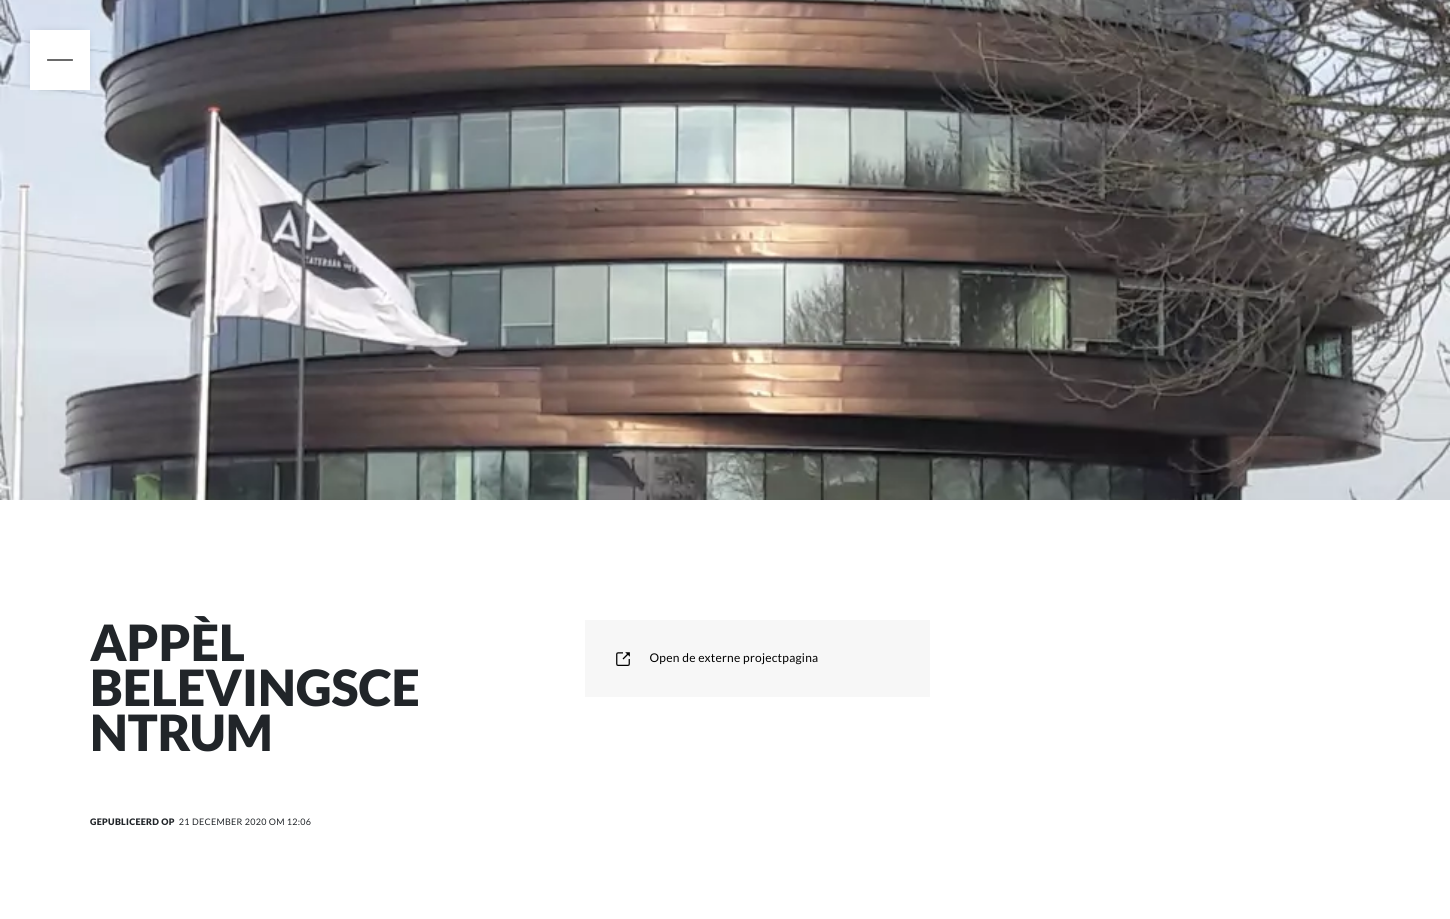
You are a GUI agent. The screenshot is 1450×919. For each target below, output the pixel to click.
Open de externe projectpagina (716, 657)
